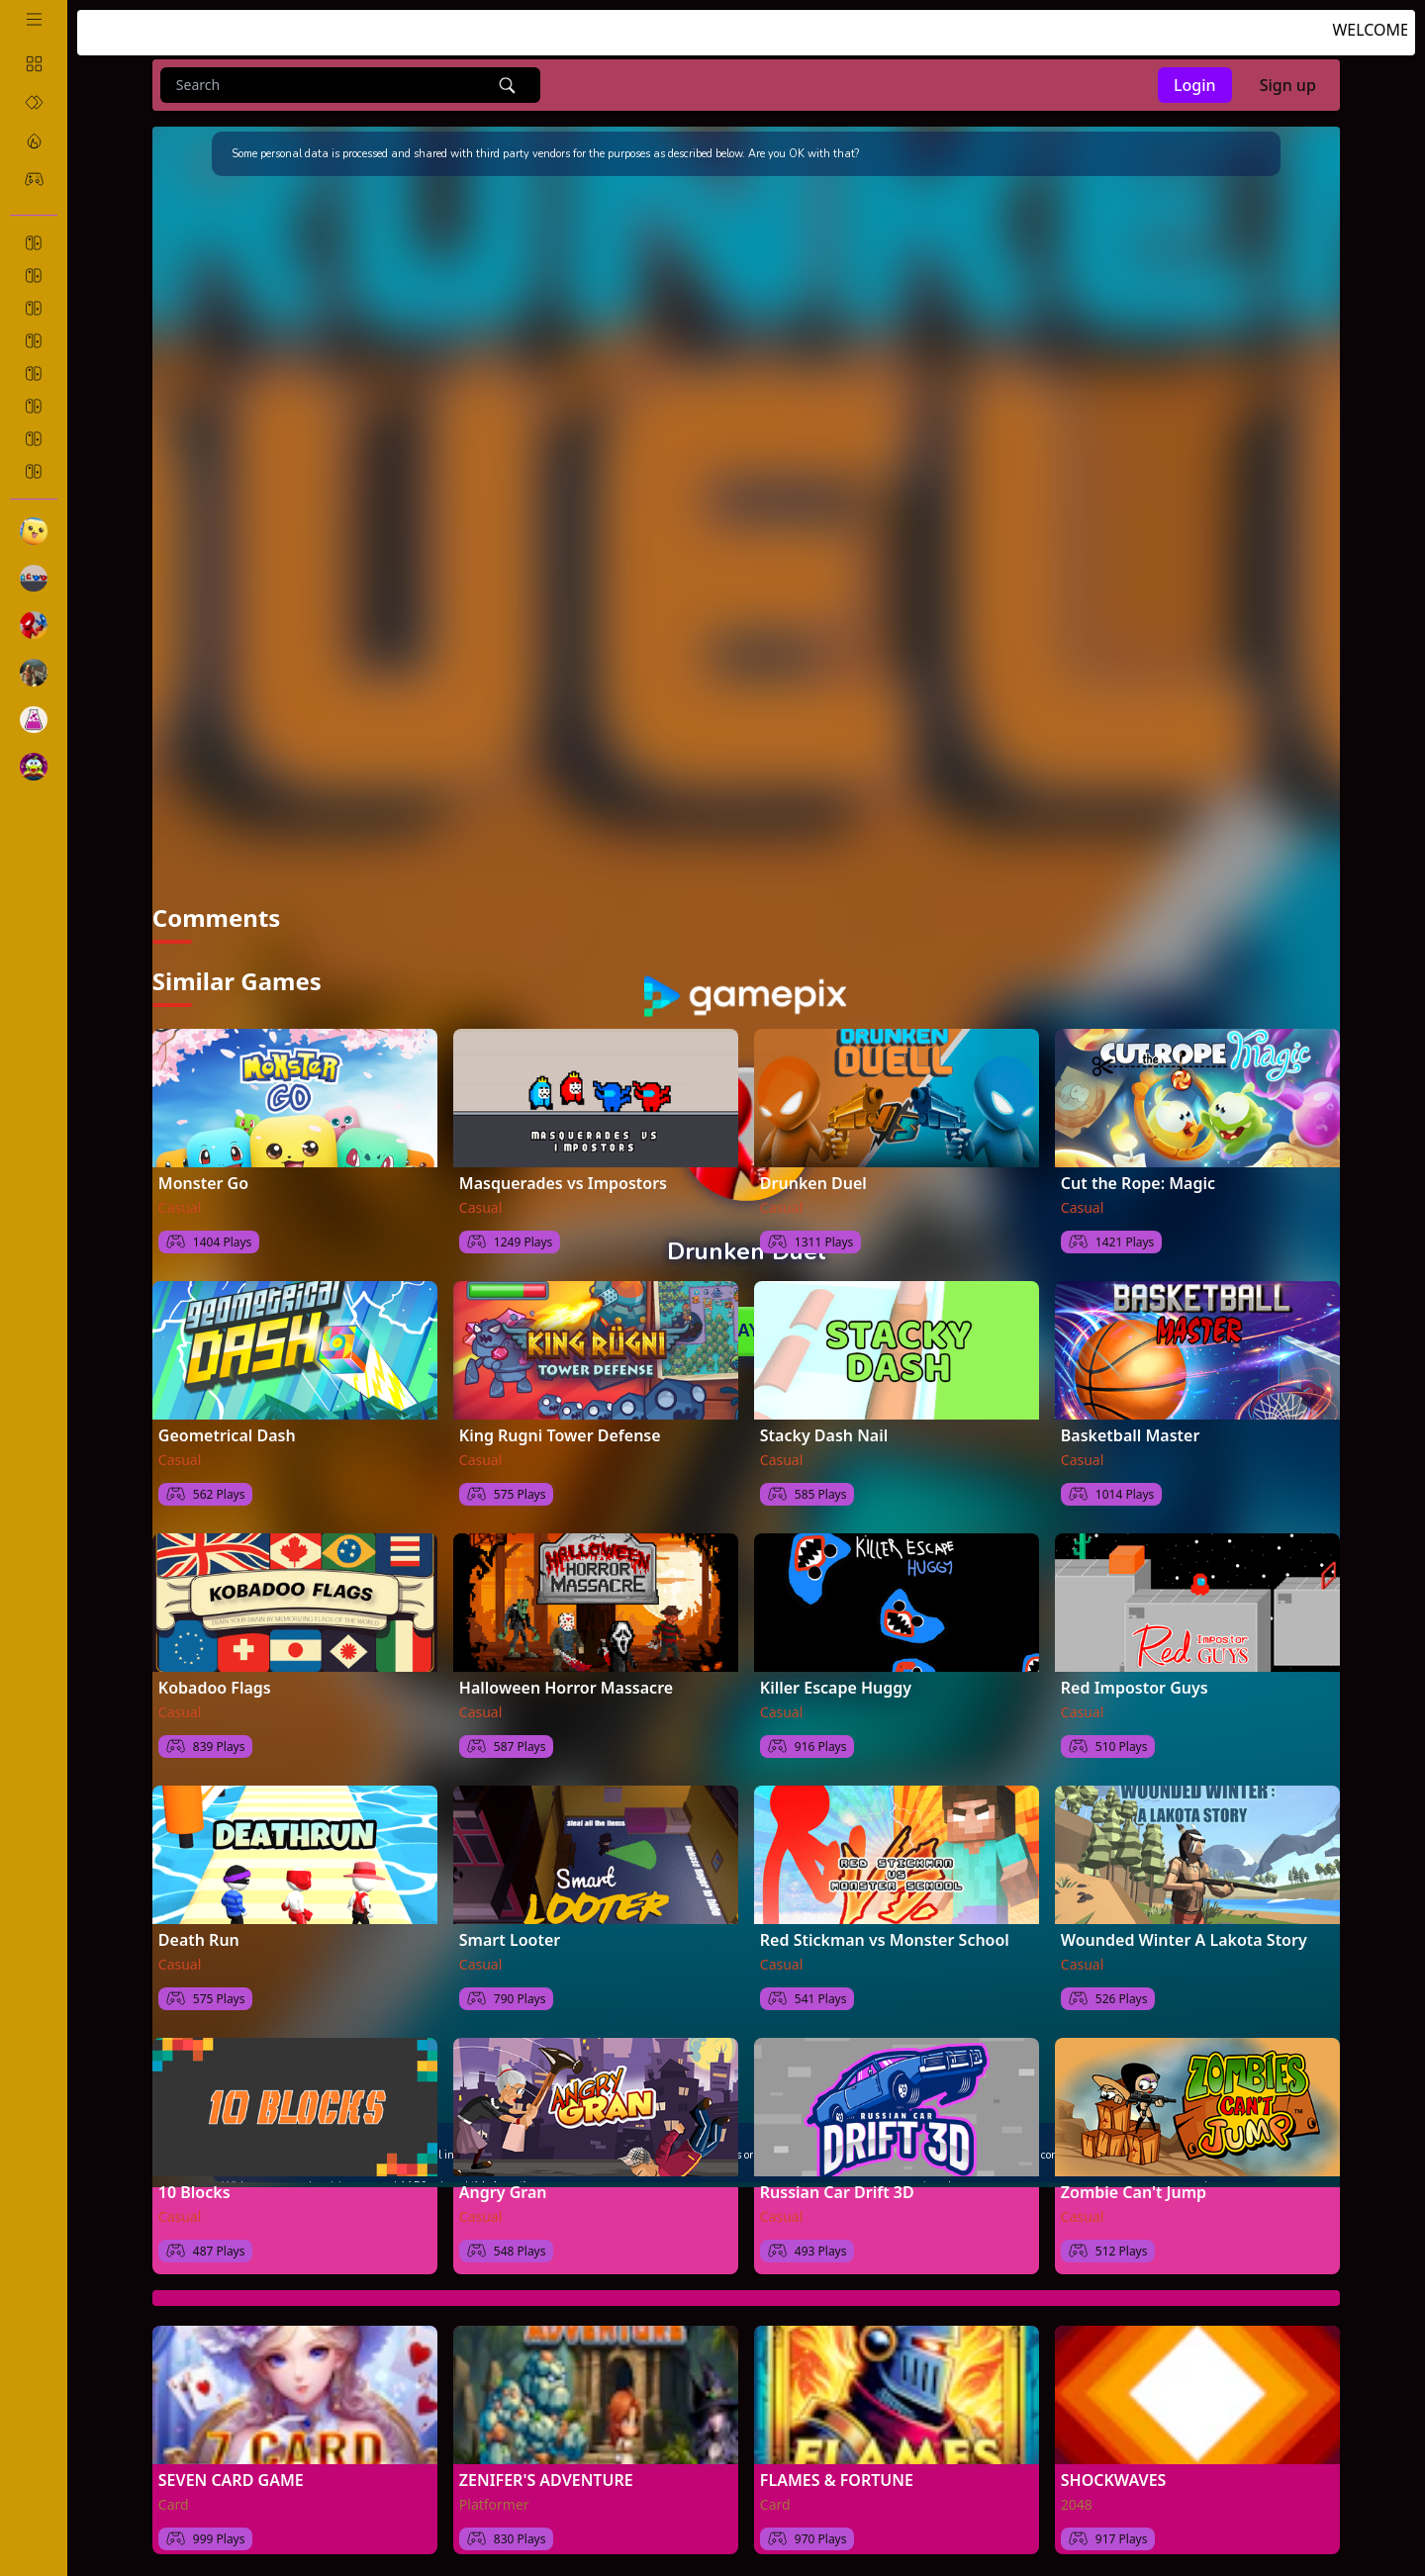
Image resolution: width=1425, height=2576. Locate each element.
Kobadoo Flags (214, 1687)
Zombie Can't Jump (1133, 2191)
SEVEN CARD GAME (231, 2479)
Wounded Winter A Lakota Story (1184, 1939)
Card (173, 2503)
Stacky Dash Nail (824, 1434)
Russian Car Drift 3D (837, 2191)
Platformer (494, 2503)
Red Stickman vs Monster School (884, 1939)
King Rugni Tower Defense (560, 1434)
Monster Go (203, 1182)
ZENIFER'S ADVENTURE (546, 2479)
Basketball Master (1130, 1434)
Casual (180, 1206)
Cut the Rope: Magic (1138, 1182)
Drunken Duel (813, 1182)
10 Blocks (194, 2191)
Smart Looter (509, 1939)
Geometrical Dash (227, 1434)
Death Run (198, 1939)
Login (1195, 85)
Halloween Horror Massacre (566, 1687)
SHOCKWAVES (1114, 2479)
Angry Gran (503, 2191)
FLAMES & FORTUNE (836, 2479)
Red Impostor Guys (1134, 1687)
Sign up (1288, 85)
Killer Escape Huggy (835, 1687)
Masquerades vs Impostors (563, 1182)
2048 (1076, 2503)
